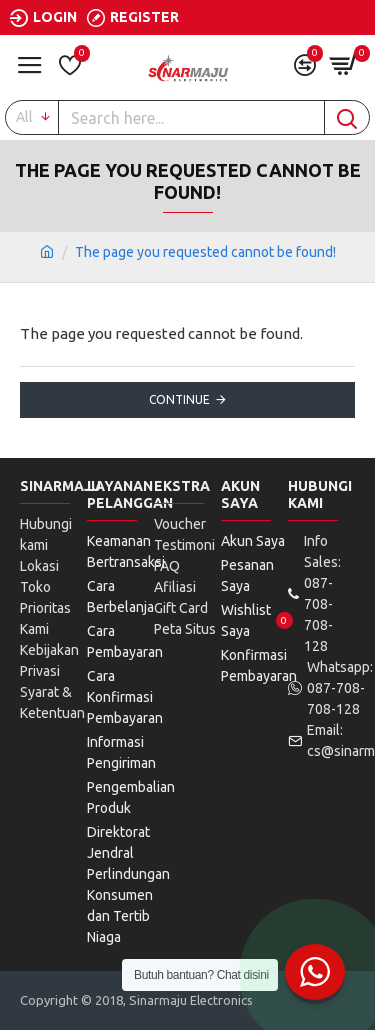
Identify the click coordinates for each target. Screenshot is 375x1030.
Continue (179, 399)
